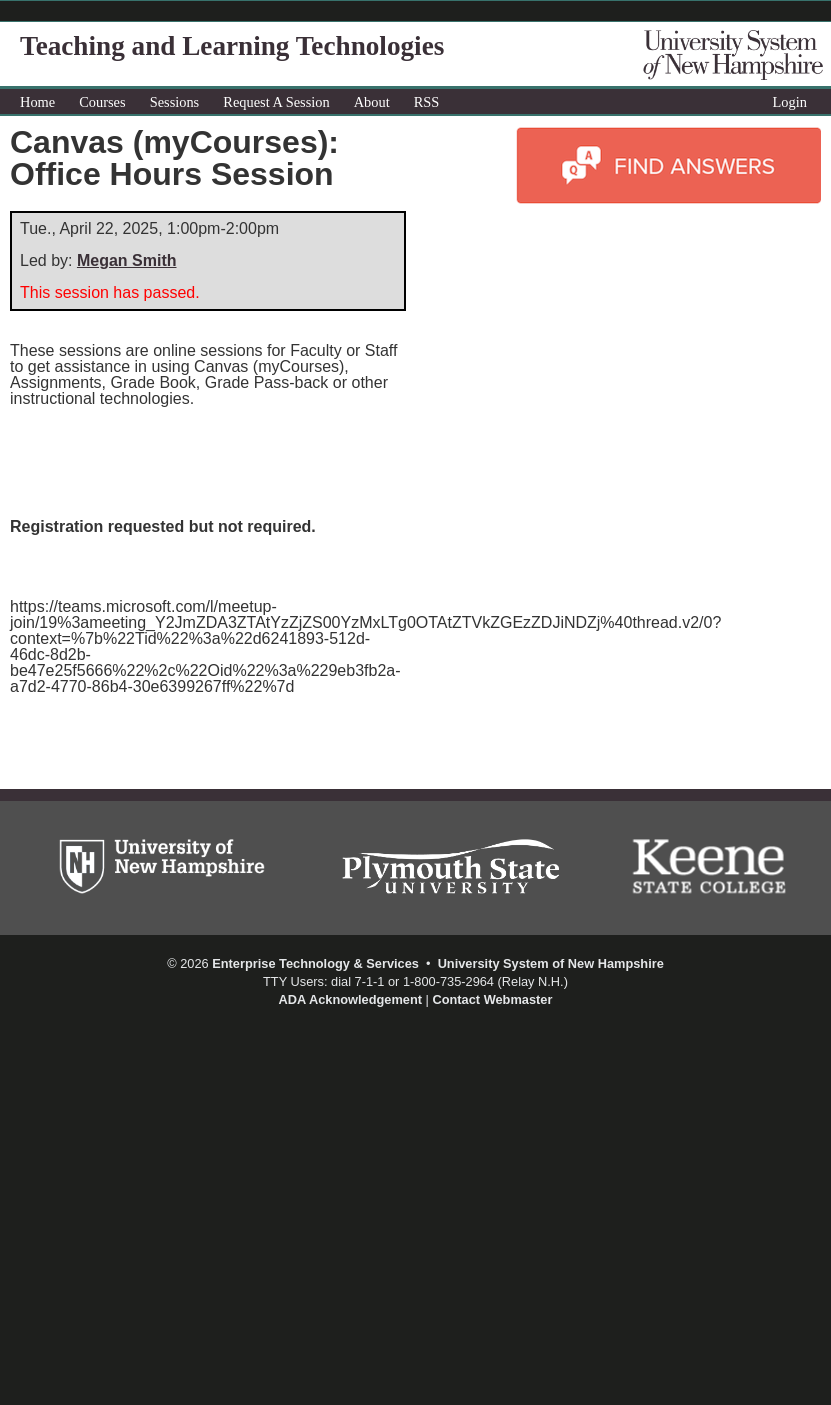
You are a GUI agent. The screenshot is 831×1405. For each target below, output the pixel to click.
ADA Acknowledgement (350, 999)
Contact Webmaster (492, 999)
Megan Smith (127, 260)
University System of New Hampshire (551, 963)
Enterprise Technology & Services (315, 963)
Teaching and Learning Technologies (232, 46)
